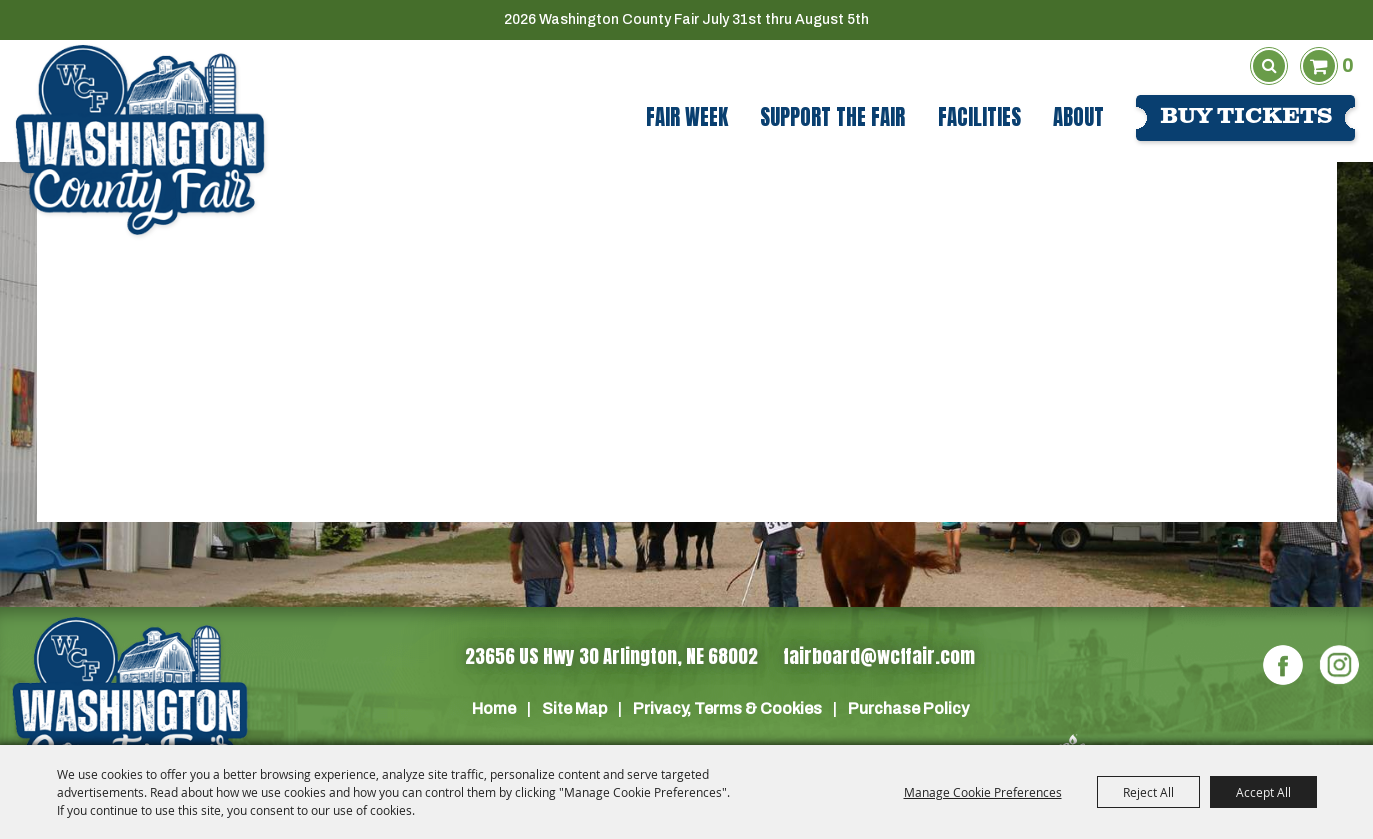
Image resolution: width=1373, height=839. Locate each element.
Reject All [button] (1148, 792)
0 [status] (1347, 65)
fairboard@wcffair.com (879, 656)
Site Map (574, 708)
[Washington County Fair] (140, 141)
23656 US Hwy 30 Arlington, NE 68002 (611, 656)
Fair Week (687, 117)
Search (1269, 66)
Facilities (979, 117)
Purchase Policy (908, 708)
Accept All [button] (1263, 792)
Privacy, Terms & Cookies (727, 708)
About (1078, 117)
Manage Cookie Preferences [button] (983, 792)
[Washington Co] (130, 707)
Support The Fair (832, 117)
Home (494, 708)
